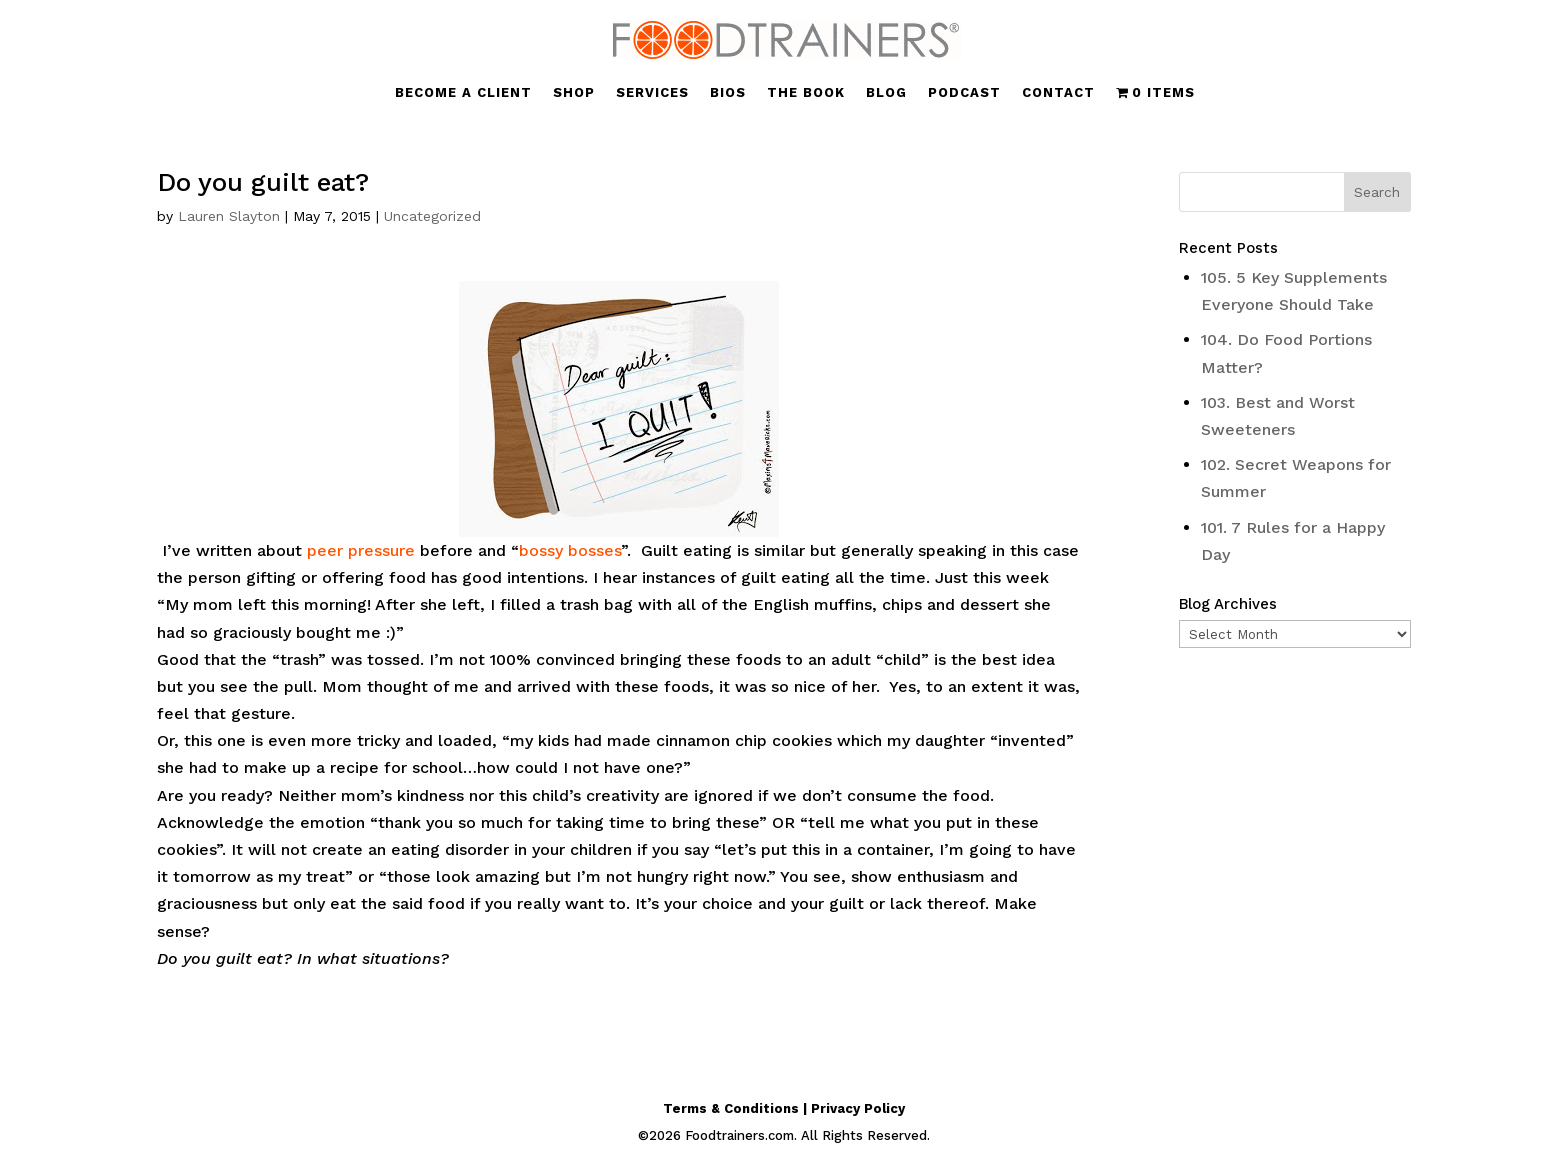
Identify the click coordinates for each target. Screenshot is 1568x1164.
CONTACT (1058, 93)
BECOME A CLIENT (463, 93)
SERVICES (652, 93)
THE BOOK (806, 93)
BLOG (886, 93)
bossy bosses (570, 550)
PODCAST (964, 93)
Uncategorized (432, 216)
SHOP (574, 93)
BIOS (728, 93)
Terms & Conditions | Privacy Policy (784, 1108)
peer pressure (361, 550)
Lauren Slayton (229, 216)
